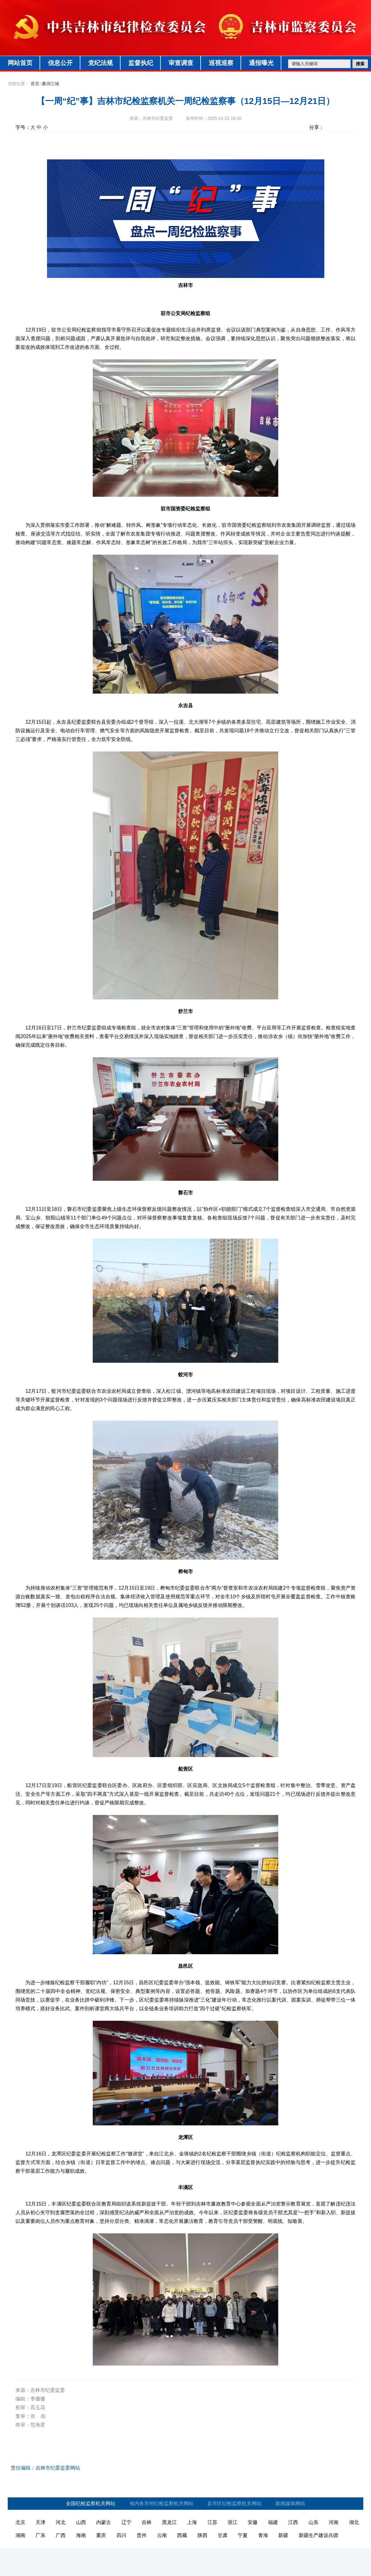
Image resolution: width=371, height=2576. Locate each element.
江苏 (212, 2522)
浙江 (232, 2522)
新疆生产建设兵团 (318, 2535)
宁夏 (243, 2535)
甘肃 (223, 2535)
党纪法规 (100, 62)
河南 (334, 2522)
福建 (273, 2522)
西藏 (182, 2535)
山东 (313, 2522)
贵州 (142, 2535)
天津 (40, 2522)
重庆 (101, 2535)
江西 (293, 2522)
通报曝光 (261, 62)
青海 (263, 2535)
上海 (192, 2522)
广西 (61, 2535)
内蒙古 (103, 2522)
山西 (81, 2522)
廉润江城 (50, 83)
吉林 (146, 2522)
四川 (121, 2535)
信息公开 (60, 62)
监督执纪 (140, 62)
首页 (35, 83)
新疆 (283, 2535)
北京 (20, 2522)
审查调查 (180, 62)
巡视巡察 (221, 62)
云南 (162, 2535)
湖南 (20, 2535)
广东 (40, 2535)
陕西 (202, 2535)
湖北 (354, 2522)
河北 (61, 2522)
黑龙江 (169, 2522)
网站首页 (20, 62)
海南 (81, 2535)
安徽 (253, 2522)
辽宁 (126, 2522)
